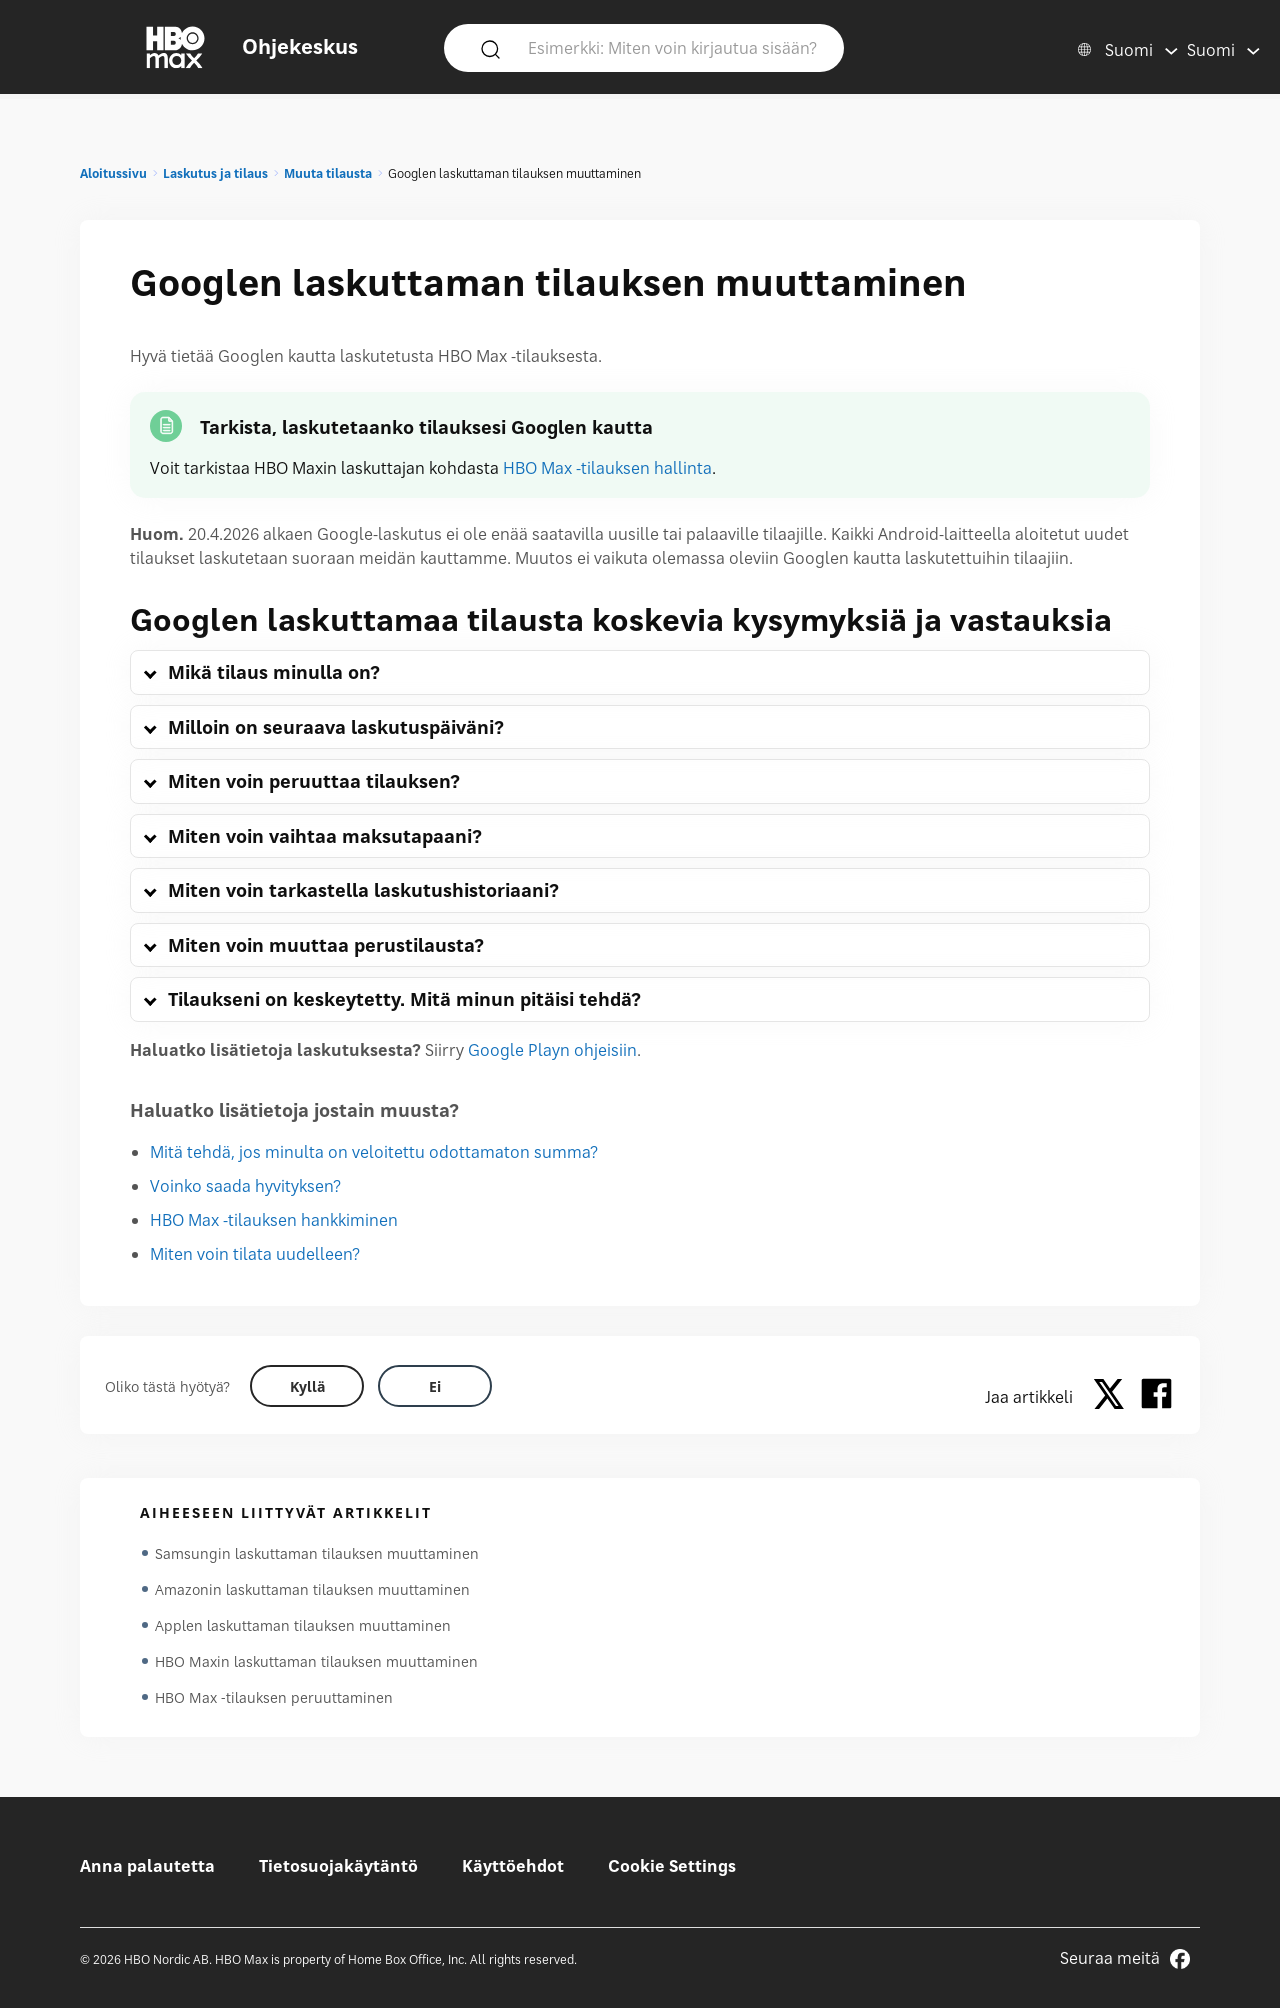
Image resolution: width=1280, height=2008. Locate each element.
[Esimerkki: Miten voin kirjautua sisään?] (673, 47)
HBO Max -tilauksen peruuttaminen (274, 1697)
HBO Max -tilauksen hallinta (607, 468)
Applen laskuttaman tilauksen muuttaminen (303, 1625)
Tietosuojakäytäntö (338, 1866)
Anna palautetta (147, 1866)
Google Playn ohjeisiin (552, 1050)
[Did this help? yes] (307, 1386)
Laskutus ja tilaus (215, 173)
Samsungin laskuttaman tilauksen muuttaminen (317, 1553)
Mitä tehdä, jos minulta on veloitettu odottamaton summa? (374, 1152)
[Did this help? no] (435, 1386)
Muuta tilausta (328, 173)
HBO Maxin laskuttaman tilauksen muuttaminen (316, 1661)
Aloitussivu (113, 173)
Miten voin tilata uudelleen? (255, 1254)
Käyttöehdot (513, 1866)
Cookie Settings (672, 1866)
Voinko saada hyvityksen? (245, 1186)
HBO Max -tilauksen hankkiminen (274, 1220)
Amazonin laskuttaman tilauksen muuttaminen (312, 1589)
